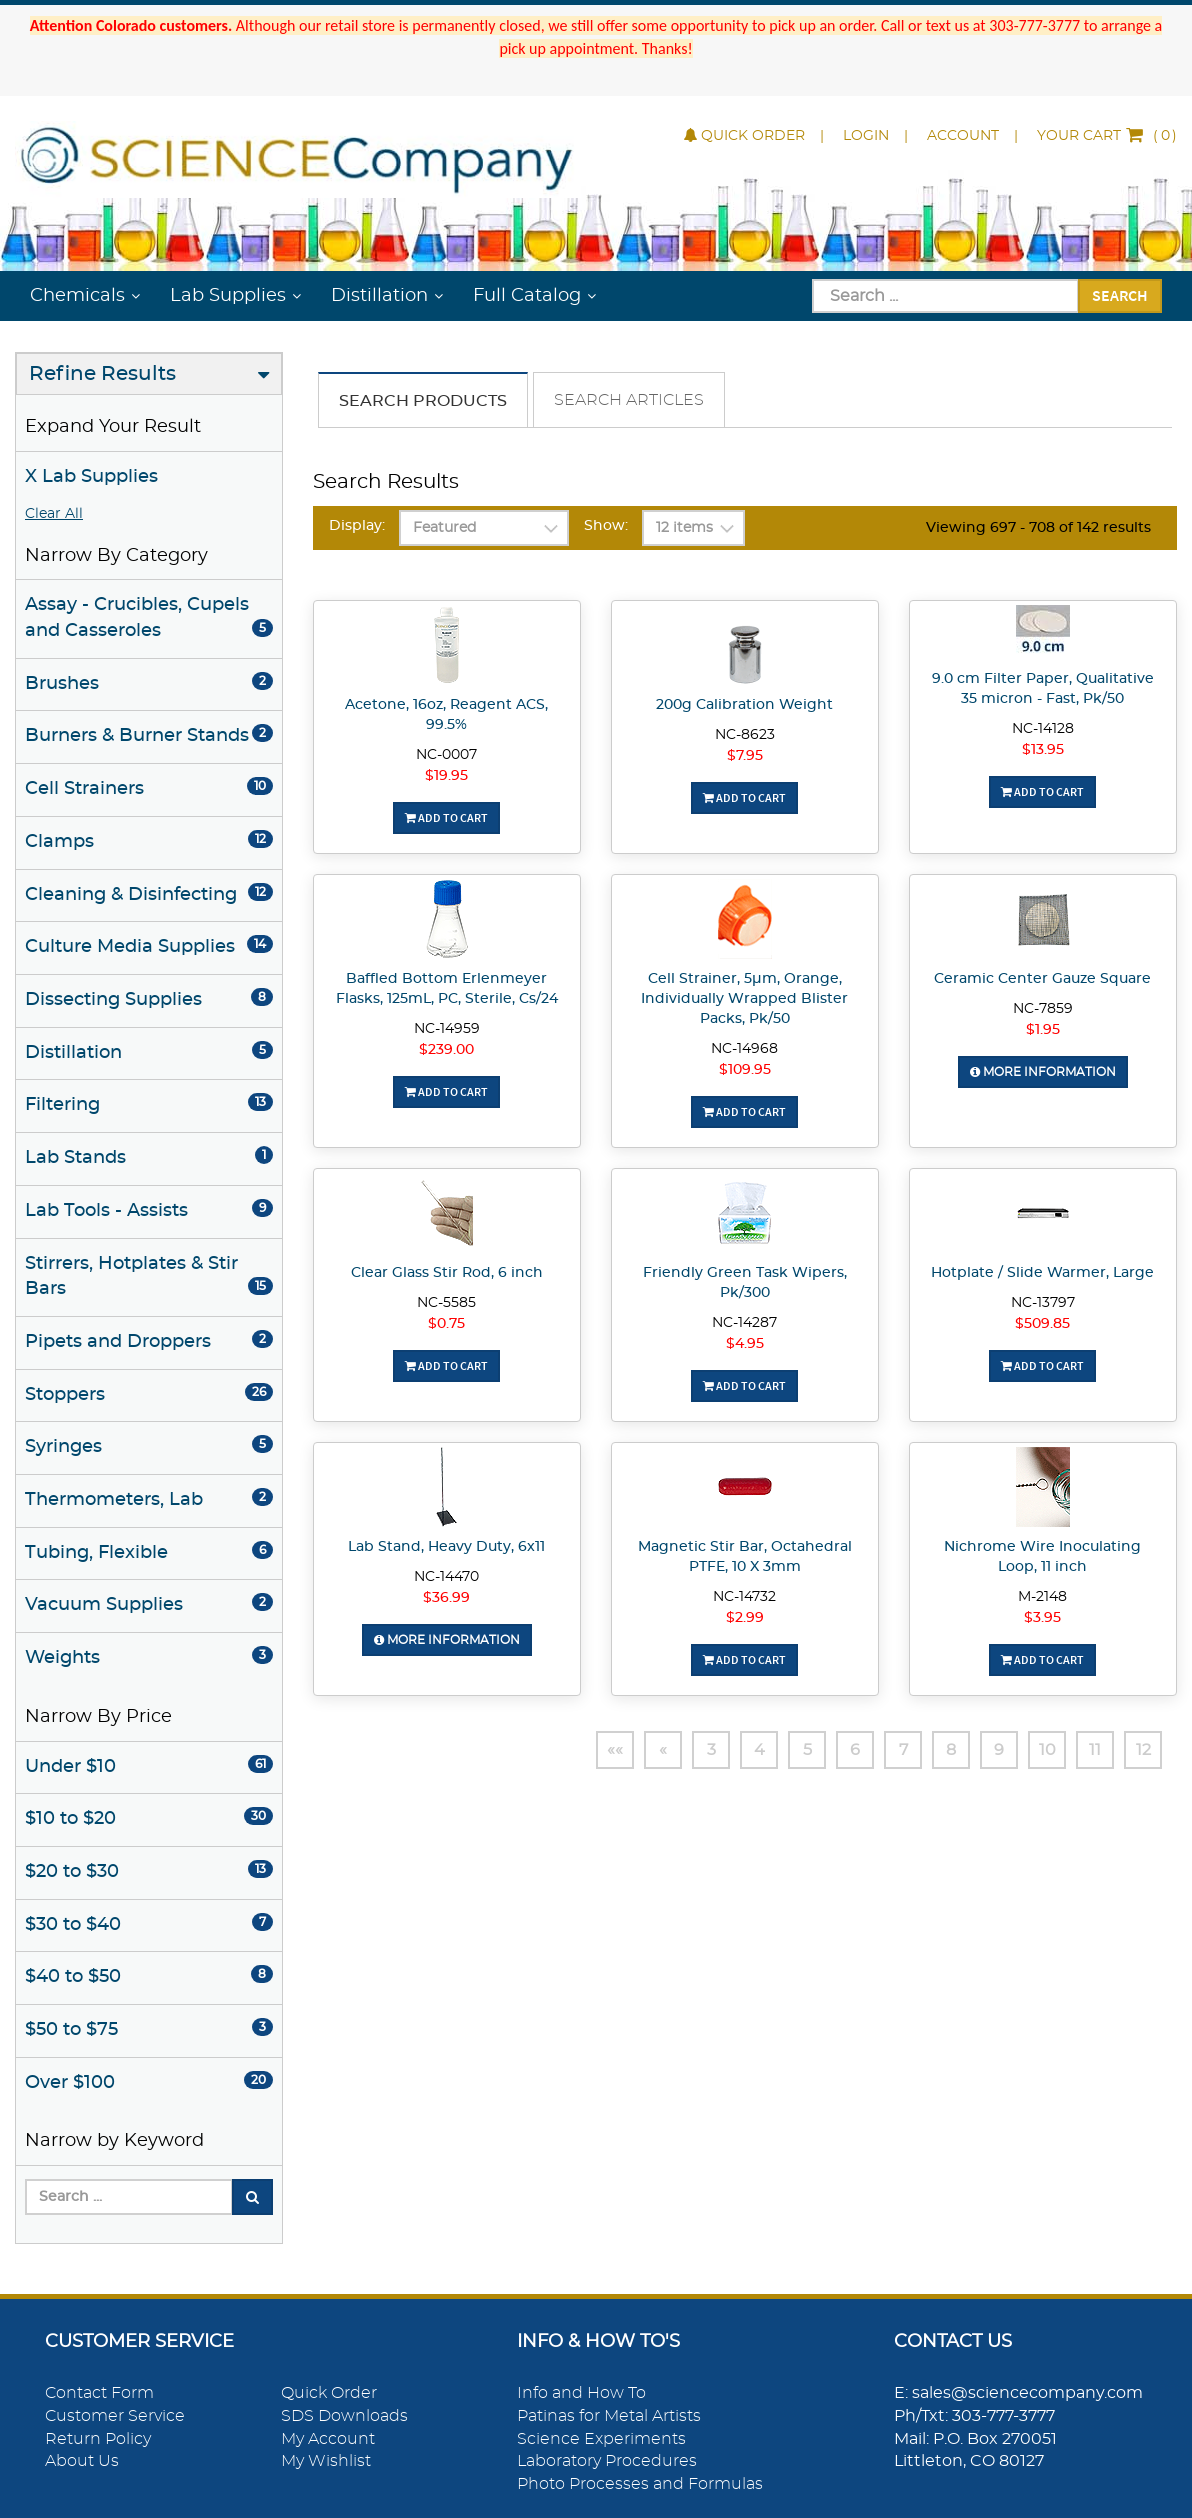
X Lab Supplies (91, 477)
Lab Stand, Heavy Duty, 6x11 (446, 1547)
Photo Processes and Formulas (640, 2484)
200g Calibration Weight (744, 705)
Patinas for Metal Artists (609, 2416)
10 (1047, 1750)
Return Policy (98, 2439)
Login (866, 136)
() (1107, 136)
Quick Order (744, 136)
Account (963, 136)
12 (1143, 1750)
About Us (82, 2461)
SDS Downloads (344, 2416)
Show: (606, 526)
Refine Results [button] (102, 374)
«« (615, 1750)
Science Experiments (601, 2439)
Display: (357, 526)
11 (1095, 1750)
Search (1120, 295)
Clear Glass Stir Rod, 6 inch (447, 1273)
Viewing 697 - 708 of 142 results (1038, 528)
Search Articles (629, 400)
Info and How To (581, 2393)
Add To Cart (446, 817)
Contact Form (99, 2393)
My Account (328, 2439)
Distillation (379, 296)
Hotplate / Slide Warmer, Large (1042, 1273)
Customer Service (115, 2416)
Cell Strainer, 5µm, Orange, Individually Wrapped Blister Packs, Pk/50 (744, 999)
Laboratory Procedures (607, 2461)
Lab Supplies (228, 296)
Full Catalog (527, 296)
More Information (1043, 1072)
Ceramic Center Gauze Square (1042, 979)
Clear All (54, 514)
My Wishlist (326, 2461)
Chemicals (77, 296)
